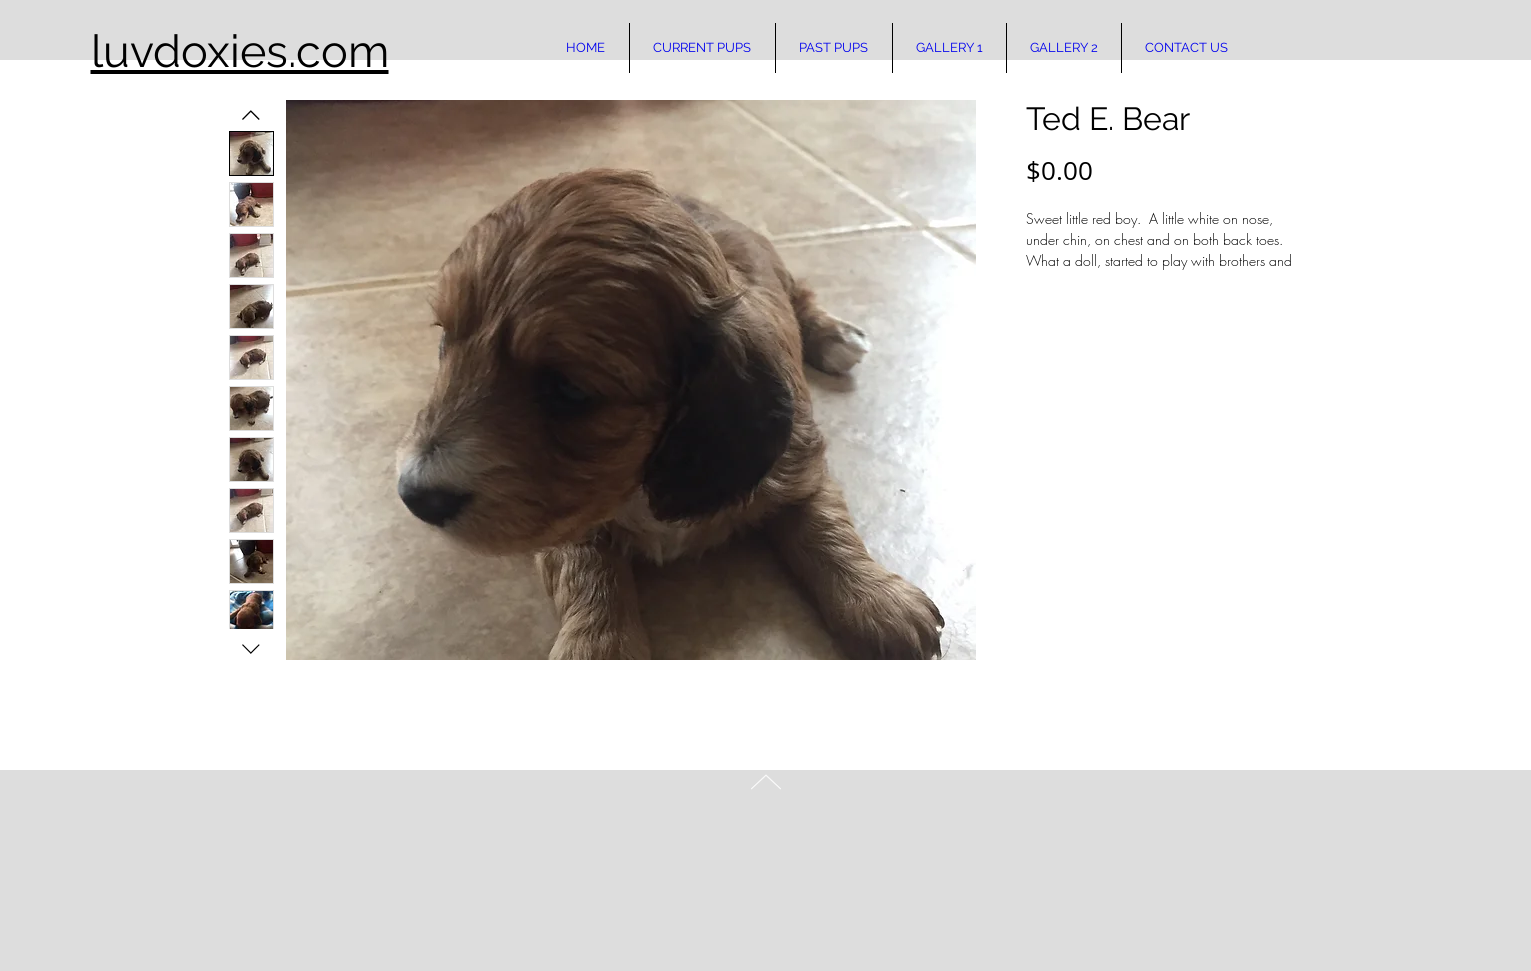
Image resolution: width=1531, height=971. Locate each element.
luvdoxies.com (240, 51)
